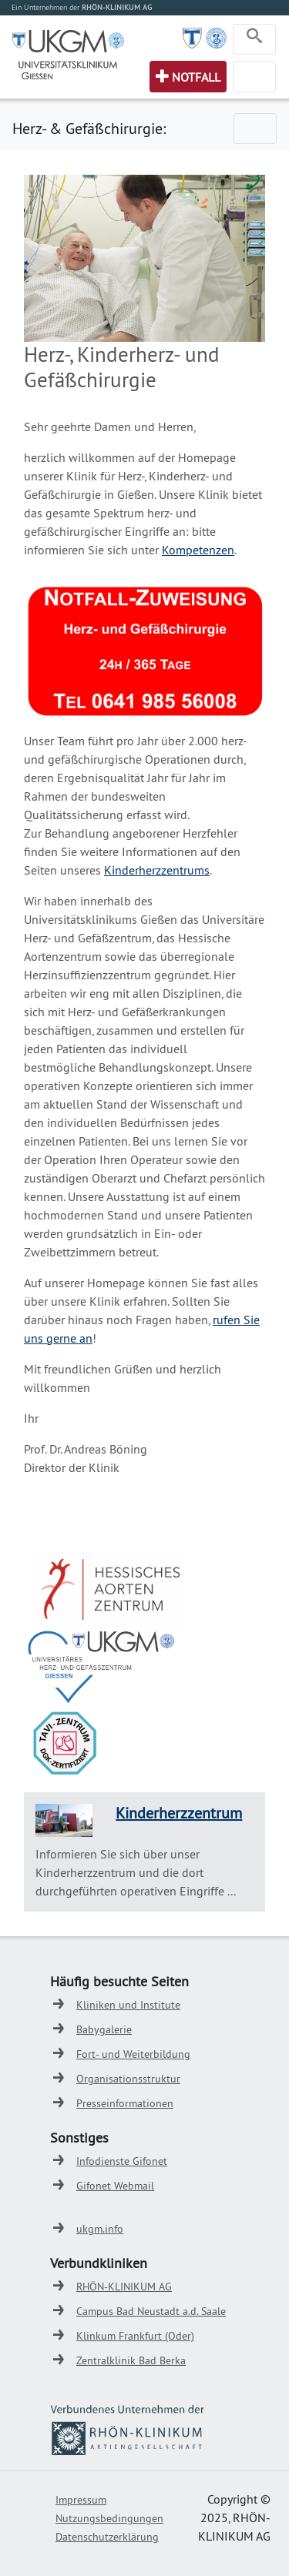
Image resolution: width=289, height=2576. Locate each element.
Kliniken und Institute (128, 2005)
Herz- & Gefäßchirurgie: (89, 128)
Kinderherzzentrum (179, 1812)
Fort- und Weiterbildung (133, 2054)
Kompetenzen (198, 549)
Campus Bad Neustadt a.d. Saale (151, 2311)
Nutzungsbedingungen (109, 2518)
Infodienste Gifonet (121, 2161)
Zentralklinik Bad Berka (131, 2360)
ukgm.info (99, 2229)
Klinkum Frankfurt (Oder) (135, 2336)
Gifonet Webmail (115, 2186)
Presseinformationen (124, 2103)
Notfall (196, 77)
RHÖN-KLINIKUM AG (124, 2286)
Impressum (80, 2500)
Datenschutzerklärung (107, 2537)
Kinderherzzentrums (157, 870)
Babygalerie (104, 2029)
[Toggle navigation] (254, 39)
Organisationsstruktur (128, 2079)
